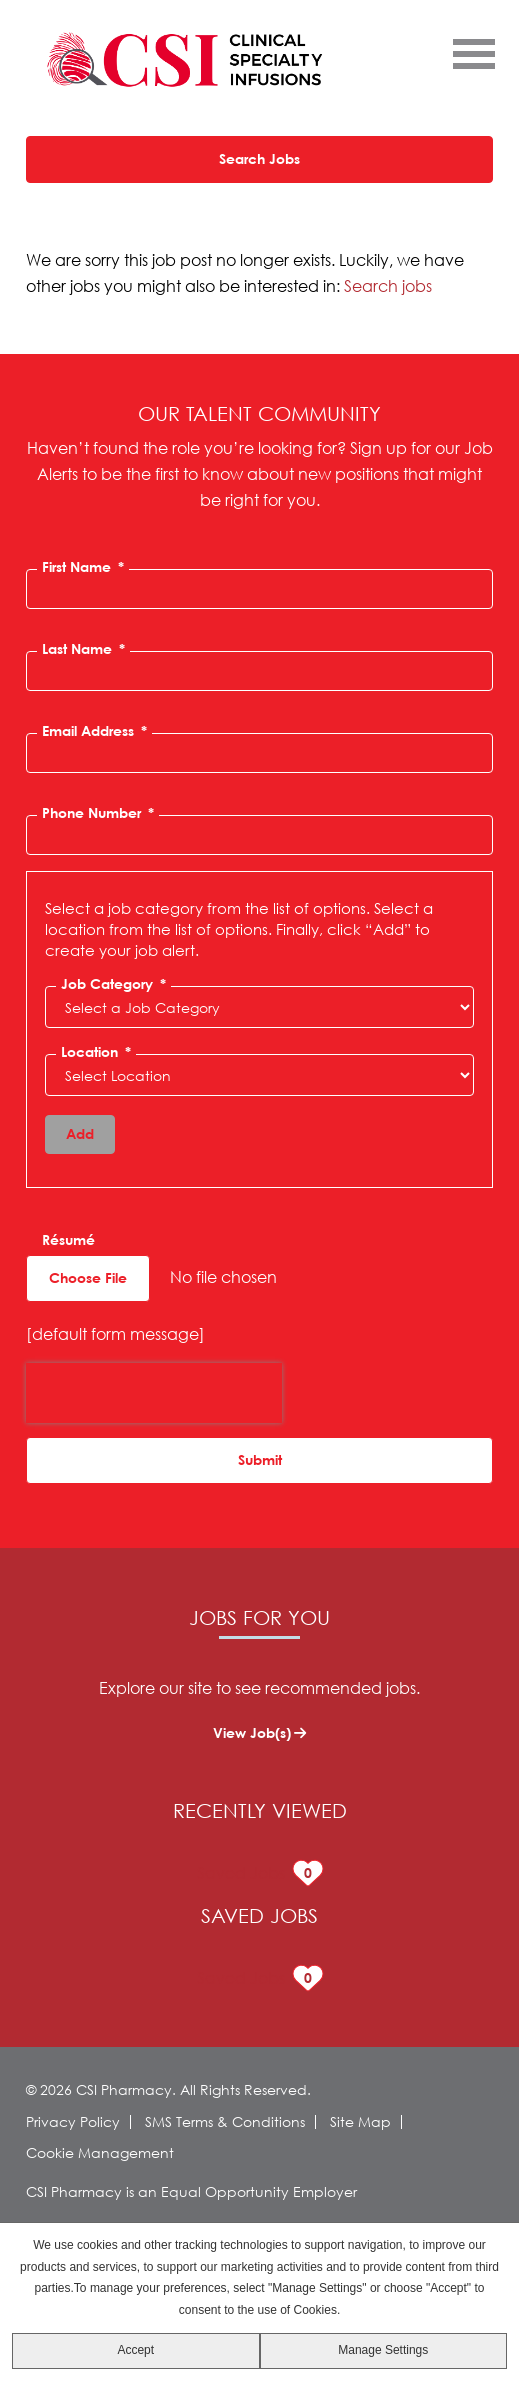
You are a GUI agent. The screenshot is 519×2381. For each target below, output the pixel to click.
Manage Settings (383, 2350)
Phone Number (98, 813)
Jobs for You (259, 1617)
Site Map (360, 2121)
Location (96, 1052)
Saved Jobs (259, 1915)
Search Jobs (259, 158)
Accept (135, 2350)
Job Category (113, 984)
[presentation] (154, 1393)
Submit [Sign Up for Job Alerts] (260, 1459)
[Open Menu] (473, 53)
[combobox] (259, 1075)
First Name (83, 567)
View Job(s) (252, 1732)
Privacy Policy (73, 2121)
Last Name (83, 649)
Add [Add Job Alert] (80, 1133)
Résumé (68, 1240)
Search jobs (388, 285)
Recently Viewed (260, 1810)
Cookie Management (100, 2152)
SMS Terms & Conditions (225, 2121)
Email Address (94, 731)
